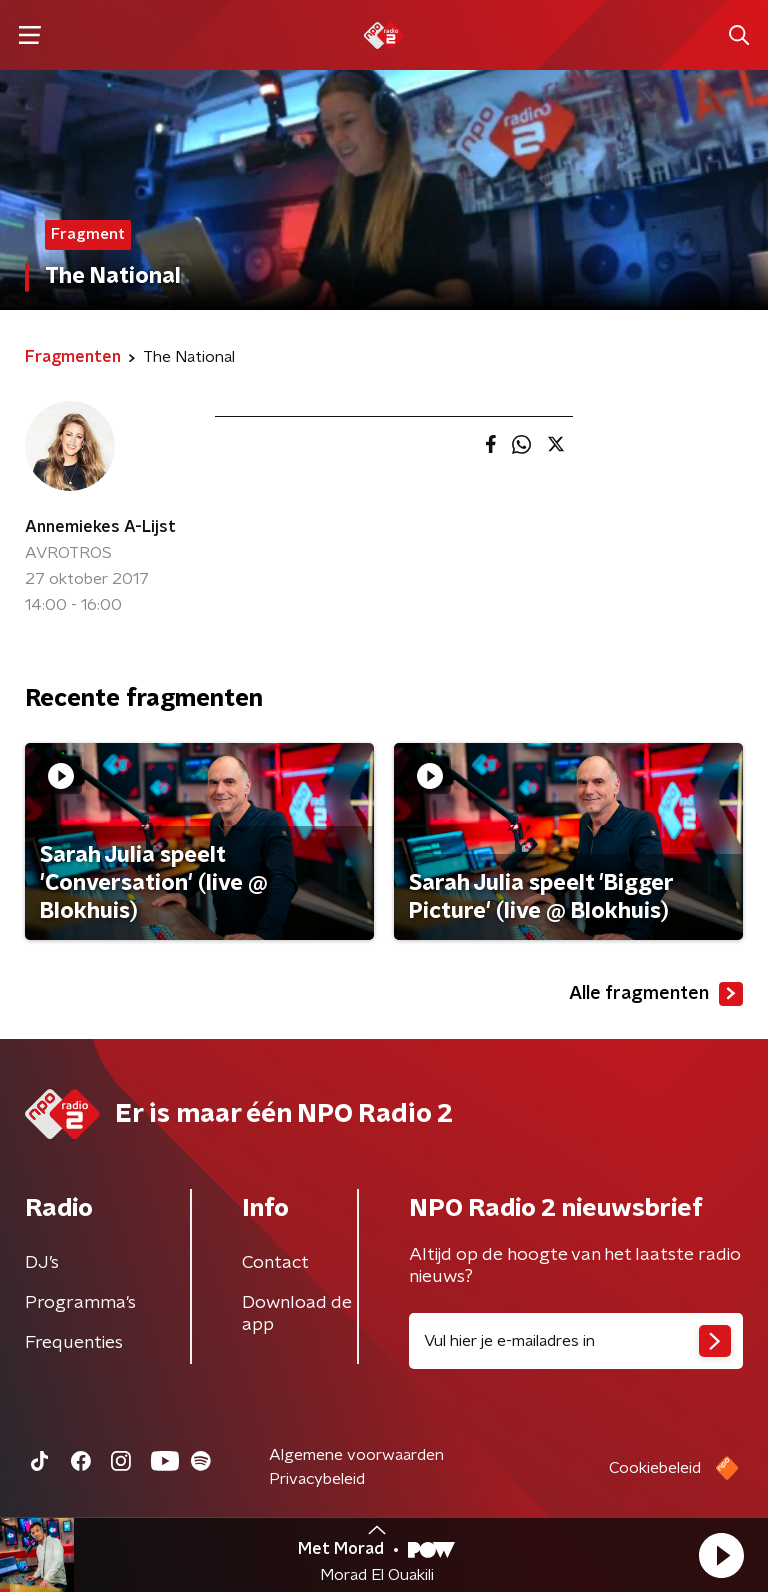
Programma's (80, 1303)
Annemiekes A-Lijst (100, 527)
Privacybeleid (317, 1479)
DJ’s (42, 1263)
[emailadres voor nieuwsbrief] (576, 1341)
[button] (721, 1555)
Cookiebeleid (655, 1468)
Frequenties (74, 1343)
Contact (275, 1263)
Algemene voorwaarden (356, 1455)
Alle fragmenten (656, 994)
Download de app (297, 1314)
